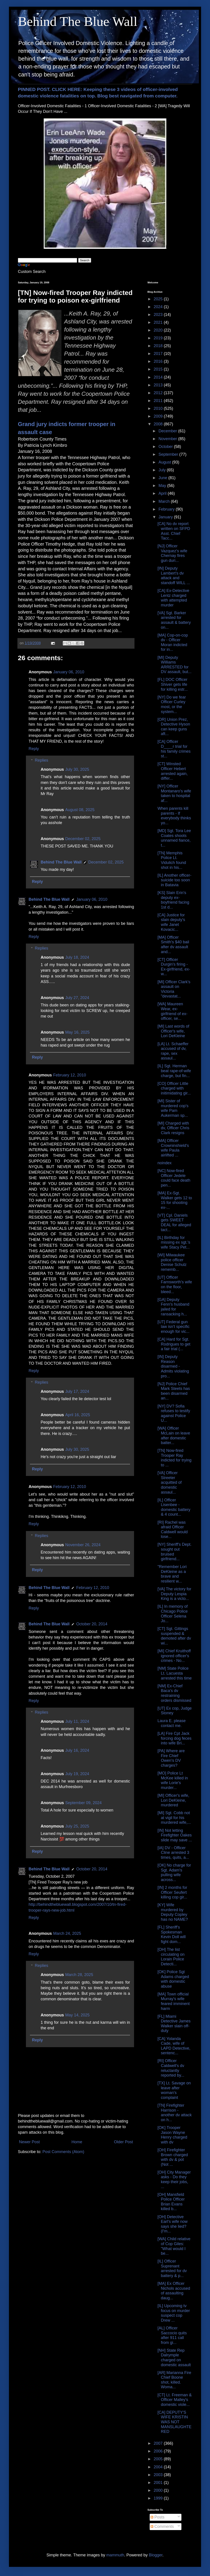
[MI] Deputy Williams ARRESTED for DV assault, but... (174, 664)
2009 (159, 416)
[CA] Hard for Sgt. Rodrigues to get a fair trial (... (174, 1344)
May (162, 485)
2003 (159, 2475)
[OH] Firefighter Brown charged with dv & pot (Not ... (173, 2157)
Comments (162, 2526)
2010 (159, 408)
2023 (159, 314)
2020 (159, 330)
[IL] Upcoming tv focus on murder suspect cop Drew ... (174, 2313)
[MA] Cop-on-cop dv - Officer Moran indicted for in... (173, 642)
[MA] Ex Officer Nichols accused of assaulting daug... (174, 2290)
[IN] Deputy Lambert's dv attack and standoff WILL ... (174, 575)
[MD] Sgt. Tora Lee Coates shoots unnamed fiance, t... (174, 837)
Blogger (155, 2555)
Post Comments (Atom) (63, 2151)
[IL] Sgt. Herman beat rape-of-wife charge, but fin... (174, 1071)
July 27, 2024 (77, 997)
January (166, 517)
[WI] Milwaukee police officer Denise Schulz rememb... (172, 1262)
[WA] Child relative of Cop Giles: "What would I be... (174, 2246)
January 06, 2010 (68, 672)
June (163, 478)
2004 (159, 2467)
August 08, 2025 (79, 810)
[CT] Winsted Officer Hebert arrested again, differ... (173, 771)
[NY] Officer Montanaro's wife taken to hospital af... (174, 793)
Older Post (123, 2142)
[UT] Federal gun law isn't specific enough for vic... (173, 1327)
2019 (159, 338)
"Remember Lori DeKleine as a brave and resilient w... (172, 1573)
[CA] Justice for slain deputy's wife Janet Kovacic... (171, 922)
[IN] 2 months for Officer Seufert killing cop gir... (172, 1892)
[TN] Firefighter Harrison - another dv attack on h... (175, 2112)
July (162, 470)
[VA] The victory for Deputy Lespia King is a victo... (174, 1594)
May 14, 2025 (77, 2015)
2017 (159, 353)
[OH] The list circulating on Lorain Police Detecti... (171, 1956)
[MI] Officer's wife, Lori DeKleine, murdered (173, 1800)
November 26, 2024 (83, 1545)
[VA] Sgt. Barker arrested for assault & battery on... (174, 620)
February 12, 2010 (69, 1075)
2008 (159, 424)
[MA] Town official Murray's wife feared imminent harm (174, 2001)
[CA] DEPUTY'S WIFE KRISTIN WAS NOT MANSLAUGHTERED (174, 2422)
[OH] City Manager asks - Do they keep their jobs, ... (174, 2179)
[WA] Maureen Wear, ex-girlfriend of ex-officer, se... (172, 1011)
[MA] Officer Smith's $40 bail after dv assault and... (173, 944)
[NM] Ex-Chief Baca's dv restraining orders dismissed (174, 1693)
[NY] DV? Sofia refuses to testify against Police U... (174, 1413)
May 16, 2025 (77, 1032)
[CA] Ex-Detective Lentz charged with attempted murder (173, 597)
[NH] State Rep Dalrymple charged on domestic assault (174, 2357)
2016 (159, 361)
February (167, 509)
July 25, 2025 (77, 1826)
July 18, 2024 (77, 957)
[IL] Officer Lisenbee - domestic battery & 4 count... (174, 1507)
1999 (159, 2498)
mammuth (115, 2555)
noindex (165, 1163)
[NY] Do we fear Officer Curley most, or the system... (172, 704)
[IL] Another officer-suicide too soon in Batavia (174, 880)
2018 (159, 346)
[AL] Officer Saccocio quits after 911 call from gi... (172, 2335)
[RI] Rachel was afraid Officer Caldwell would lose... (173, 1529)
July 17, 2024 (77, 1391)
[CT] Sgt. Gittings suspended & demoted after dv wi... (174, 1635)
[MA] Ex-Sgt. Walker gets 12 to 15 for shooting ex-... (175, 1200)
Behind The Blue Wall (77, 21)
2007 (159, 2443)
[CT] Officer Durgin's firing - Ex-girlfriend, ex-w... (174, 966)
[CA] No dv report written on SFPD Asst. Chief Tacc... (174, 530)
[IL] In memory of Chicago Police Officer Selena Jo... (173, 1613)
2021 (159, 322)
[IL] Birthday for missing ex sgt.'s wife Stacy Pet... (174, 1242)
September (168, 454)
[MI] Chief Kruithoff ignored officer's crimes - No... (174, 1656)
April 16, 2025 (77, 1415)
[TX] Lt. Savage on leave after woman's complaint (174, 2090)
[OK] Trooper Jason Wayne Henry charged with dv (172, 2134)
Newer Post (29, 2142)
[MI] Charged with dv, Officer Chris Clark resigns (173, 1128)
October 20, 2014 (91, 1624)
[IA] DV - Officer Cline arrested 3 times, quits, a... (173, 1853)
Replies (41, 760)
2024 (159, 307)
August (165, 462)
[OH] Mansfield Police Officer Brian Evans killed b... (171, 2201)
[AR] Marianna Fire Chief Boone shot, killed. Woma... (174, 2379)
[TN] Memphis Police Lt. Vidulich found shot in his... (172, 860)
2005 (159, 2459)
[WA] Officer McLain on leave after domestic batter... (174, 1435)
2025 (159, 299)
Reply (34, 748)
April (163, 493)
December (168, 431)
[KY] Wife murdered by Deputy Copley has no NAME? (173, 1912)
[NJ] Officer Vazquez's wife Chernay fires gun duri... (172, 553)
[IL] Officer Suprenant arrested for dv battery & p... (172, 2268)
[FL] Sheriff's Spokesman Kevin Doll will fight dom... (172, 1934)
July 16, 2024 (77, 1750)
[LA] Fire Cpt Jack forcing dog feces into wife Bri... (174, 1738)
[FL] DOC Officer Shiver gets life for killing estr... (173, 684)
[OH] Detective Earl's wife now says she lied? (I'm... (172, 2224)
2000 (159, 2490)
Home (76, 2142)
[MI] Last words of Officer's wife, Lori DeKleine (173, 1031)
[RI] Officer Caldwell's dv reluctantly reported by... (171, 2068)
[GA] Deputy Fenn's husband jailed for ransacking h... (173, 1306)
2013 (159, 385)
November (168, 439)
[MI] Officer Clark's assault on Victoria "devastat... (174, 989)
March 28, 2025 (79, 1974)
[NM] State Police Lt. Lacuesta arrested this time (175, 1673)
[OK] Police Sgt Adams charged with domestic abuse (173, 1979)
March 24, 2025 (67, 1933)
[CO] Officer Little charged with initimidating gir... (174, 1088)
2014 (159, 377)
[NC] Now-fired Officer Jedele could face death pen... (174, 1177)
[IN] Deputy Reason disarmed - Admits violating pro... (173, 1366)
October (166, 446)
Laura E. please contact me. (172, 1723)
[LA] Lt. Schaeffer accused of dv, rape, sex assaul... (173, 1051)
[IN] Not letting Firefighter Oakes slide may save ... (175, 1835)
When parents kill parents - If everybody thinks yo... (174, 815)
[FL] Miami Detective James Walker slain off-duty (174, 2023)
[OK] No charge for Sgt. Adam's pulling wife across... (174, 1872)
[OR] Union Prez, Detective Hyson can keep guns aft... (174, 726)
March (164, 501)
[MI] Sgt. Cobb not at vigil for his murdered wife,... (174, 1818)
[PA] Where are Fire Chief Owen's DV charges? (171, 1758)
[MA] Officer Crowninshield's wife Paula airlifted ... (173, 1147)
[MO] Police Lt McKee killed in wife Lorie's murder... (173, 1780)
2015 (159, 369)
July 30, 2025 (77, 769)
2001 (159, 2482)
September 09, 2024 (83, 1803)
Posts (157, 2517)
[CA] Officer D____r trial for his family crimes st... (174, 748)
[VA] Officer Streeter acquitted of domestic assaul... (170, 1482)
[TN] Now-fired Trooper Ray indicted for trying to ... (174, 1457)
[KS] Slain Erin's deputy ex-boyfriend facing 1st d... (173, 899)
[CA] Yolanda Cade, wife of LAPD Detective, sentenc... (174, 2045)
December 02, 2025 (83, 839)
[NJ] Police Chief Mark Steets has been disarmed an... (174, 1391)
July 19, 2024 (77, 1774)
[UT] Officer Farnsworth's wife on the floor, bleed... (175, 1284)
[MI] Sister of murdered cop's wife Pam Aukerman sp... (173, 1108)
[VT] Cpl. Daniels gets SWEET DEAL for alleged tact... (174, 1222)
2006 (159, 2451)
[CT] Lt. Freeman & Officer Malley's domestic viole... (175, 2400)
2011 (159, 400)
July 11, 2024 (77, 1721)
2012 (159, 393)
